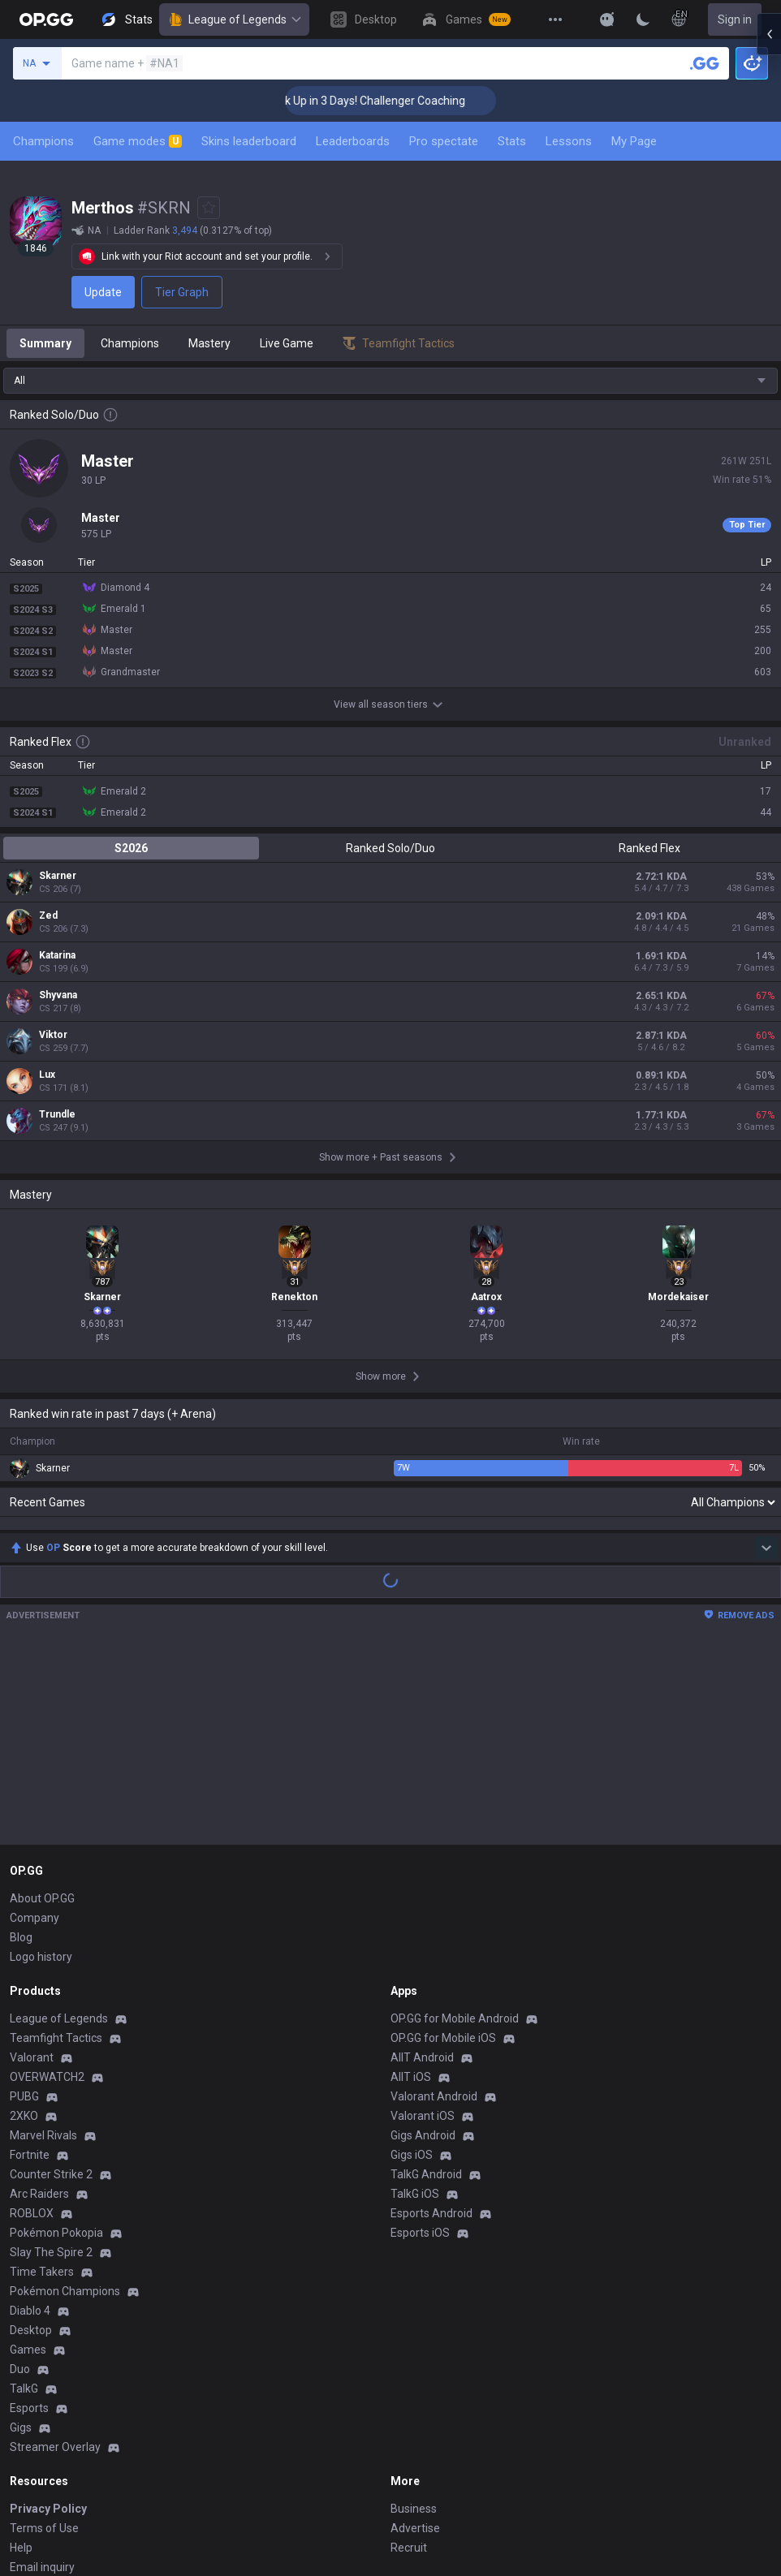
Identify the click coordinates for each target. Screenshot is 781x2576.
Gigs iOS (411, 1967)
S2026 (131, 848)
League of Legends (234, 19)
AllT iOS (410, 1889)
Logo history (41, 1769)
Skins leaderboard (248, 141)
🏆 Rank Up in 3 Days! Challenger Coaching (408, 100)
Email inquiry (42, 2379)
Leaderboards (353, 141)
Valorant (32, 1869)
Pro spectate (443, 141)
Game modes (137, 141)
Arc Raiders (39, 2006)
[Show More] (607, 19)
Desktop (31, 2142)
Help (21, 2360)
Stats (512, 141)
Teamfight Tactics (56, 1850)
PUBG (24, 1908)
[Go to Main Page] (46, 19)
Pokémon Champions (65, 2103)
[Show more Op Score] (766, 1360)
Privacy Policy (48, 2321)
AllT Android (422, 1869)
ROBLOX (32, 2025)
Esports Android (431, 2025)
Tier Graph (182, 292)
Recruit (408, 2360)
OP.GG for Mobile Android (454, 1830)
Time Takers (42, 2084)
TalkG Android (426, 1986)
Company (34, 1730)
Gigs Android (422, 1947)
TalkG (24, 2201)
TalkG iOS (414, 2006)
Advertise (415, 2340)
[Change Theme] (643, 19)
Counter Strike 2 (51, 1986)
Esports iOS (420, 2045)
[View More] (555, 19)
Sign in (735, 19)
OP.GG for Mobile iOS (443, 1850)
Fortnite (30, 1967)
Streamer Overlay (55, 2259)
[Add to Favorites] (208, 207)
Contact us (37, 2399)
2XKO (24, 1928)
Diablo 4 (30, 2123)
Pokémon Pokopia (56, 2045)
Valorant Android (433, 1908)
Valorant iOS (422, 1928)
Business (413, 2321)
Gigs (21, 2240)
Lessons (569, 141)
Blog (21, 1749)
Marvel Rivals (43, 1947)
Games (28, 2162)
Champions (43, 141)
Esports (29, 2220)
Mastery (209, 343)
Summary (45, 343)
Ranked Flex (649, 848)
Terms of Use (44, 2340)
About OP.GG (42, 1710)
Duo (20, 2181)
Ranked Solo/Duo (390, 848)
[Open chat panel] (769, 292)
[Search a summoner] (704, 63)
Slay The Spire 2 (51, 2064)
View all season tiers (390, 704)
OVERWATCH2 (47, 1889)
